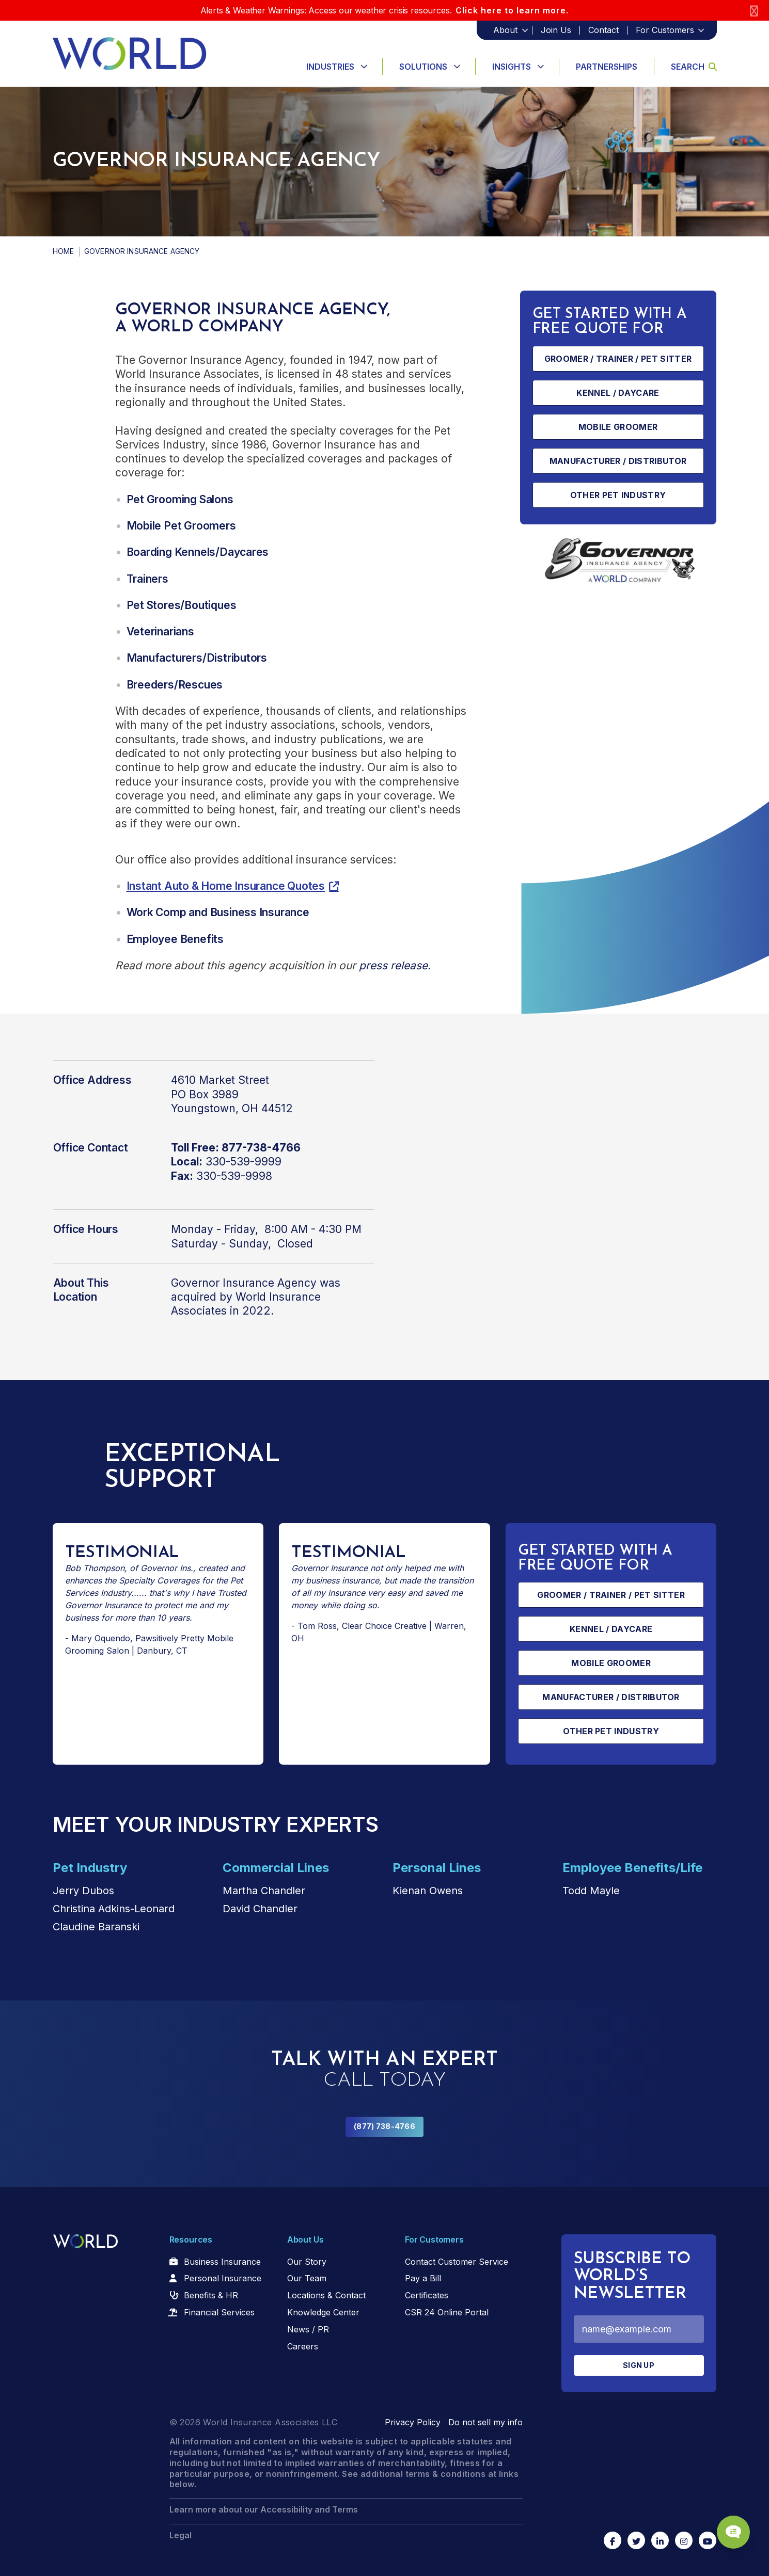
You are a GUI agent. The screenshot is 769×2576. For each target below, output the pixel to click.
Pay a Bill (423, 2278)
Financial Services (219, 2312)
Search (694, 66)
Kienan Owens (428, 1890)
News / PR (308, 2329)
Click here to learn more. (512, 10)
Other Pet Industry (618, 495)
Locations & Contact (326, 2295)
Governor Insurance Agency (244, 1282)
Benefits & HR (211, 2295)
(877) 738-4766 (384, 2126)
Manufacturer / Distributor (618, 461)
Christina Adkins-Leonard (114, 1908)
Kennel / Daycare (617, 393)
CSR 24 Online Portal (447, 2312)
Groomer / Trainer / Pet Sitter (618, 359)
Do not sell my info (485, 2422)
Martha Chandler (264, 1890)
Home (63, 251)
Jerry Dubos (83, 1890)
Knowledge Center (323, 2312)
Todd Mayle (591, 1890)
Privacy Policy (413, 2422)
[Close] (754, 10)
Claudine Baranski (96, 1927)
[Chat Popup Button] (731, 2530)
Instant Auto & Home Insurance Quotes (226, 885)
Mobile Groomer (617, 427)
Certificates (426, 2295)
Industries (330, 66)
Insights (511, 66)
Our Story (306, 2262)
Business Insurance (222, 2262)
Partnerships (606, 66)
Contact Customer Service (456, 2262)
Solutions (423, 66)
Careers (302, 2346)
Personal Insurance (222, 2278)
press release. (395, 965)
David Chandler (260, 1908)
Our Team (306, 2278)
